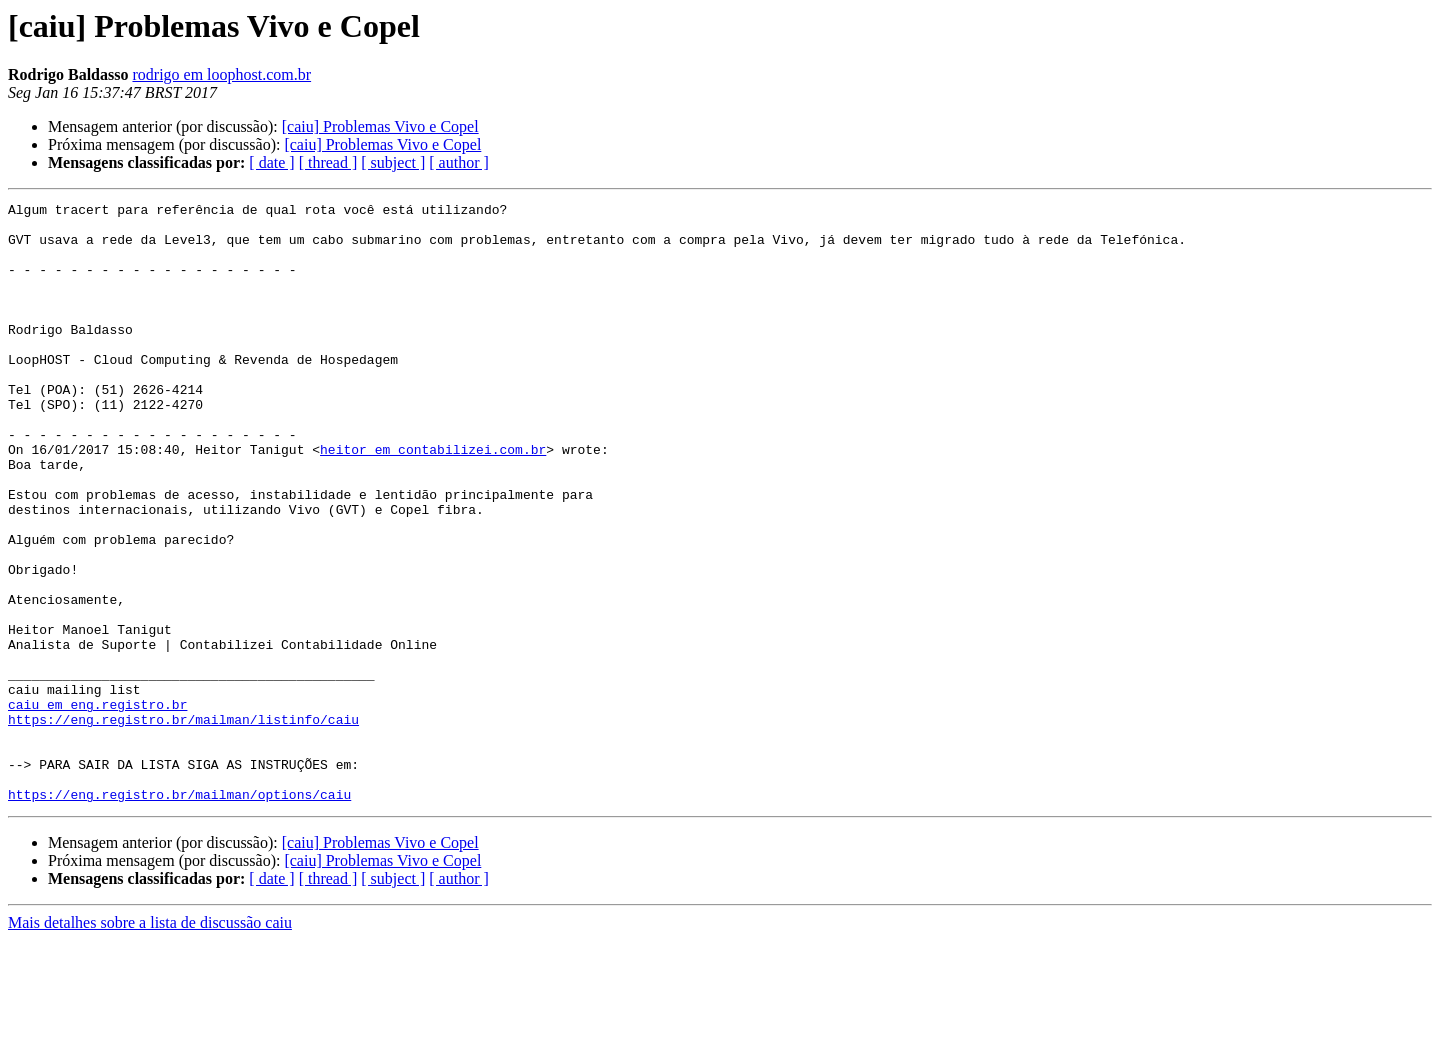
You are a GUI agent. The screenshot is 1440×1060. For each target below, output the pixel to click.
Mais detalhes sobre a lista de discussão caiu (150, 1042)
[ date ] (271, 162)
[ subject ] (393, 162)
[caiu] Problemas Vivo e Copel (380, 126)
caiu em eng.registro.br (97, 806)
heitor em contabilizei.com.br (433, 500)
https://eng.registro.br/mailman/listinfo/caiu (183, 824)
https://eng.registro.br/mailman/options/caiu (179, 914)
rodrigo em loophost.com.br (221, 74)
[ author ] (459, 162)
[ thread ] (328, 162)
